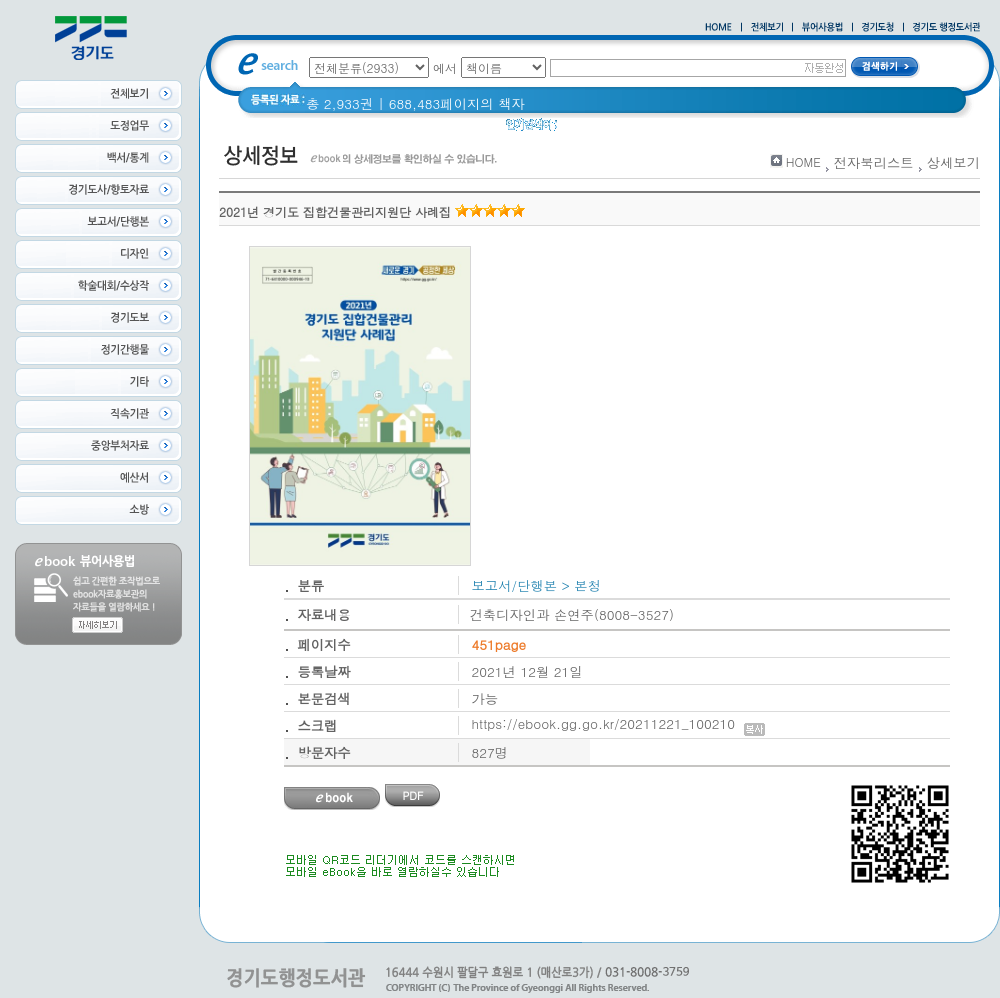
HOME (803, 161)
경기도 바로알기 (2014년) (757, 129)
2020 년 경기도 (616, 129)
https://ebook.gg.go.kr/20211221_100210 (618, 723)
